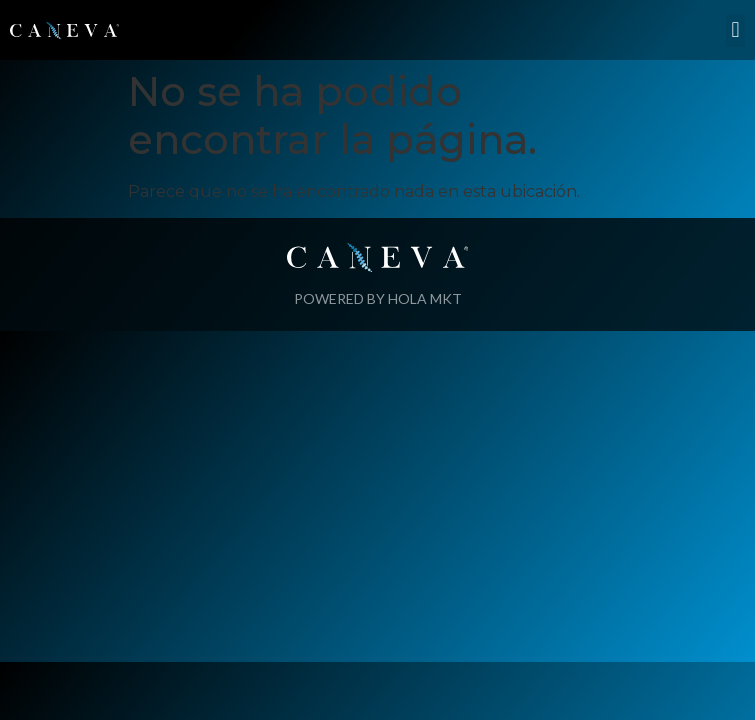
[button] (735, 30)
